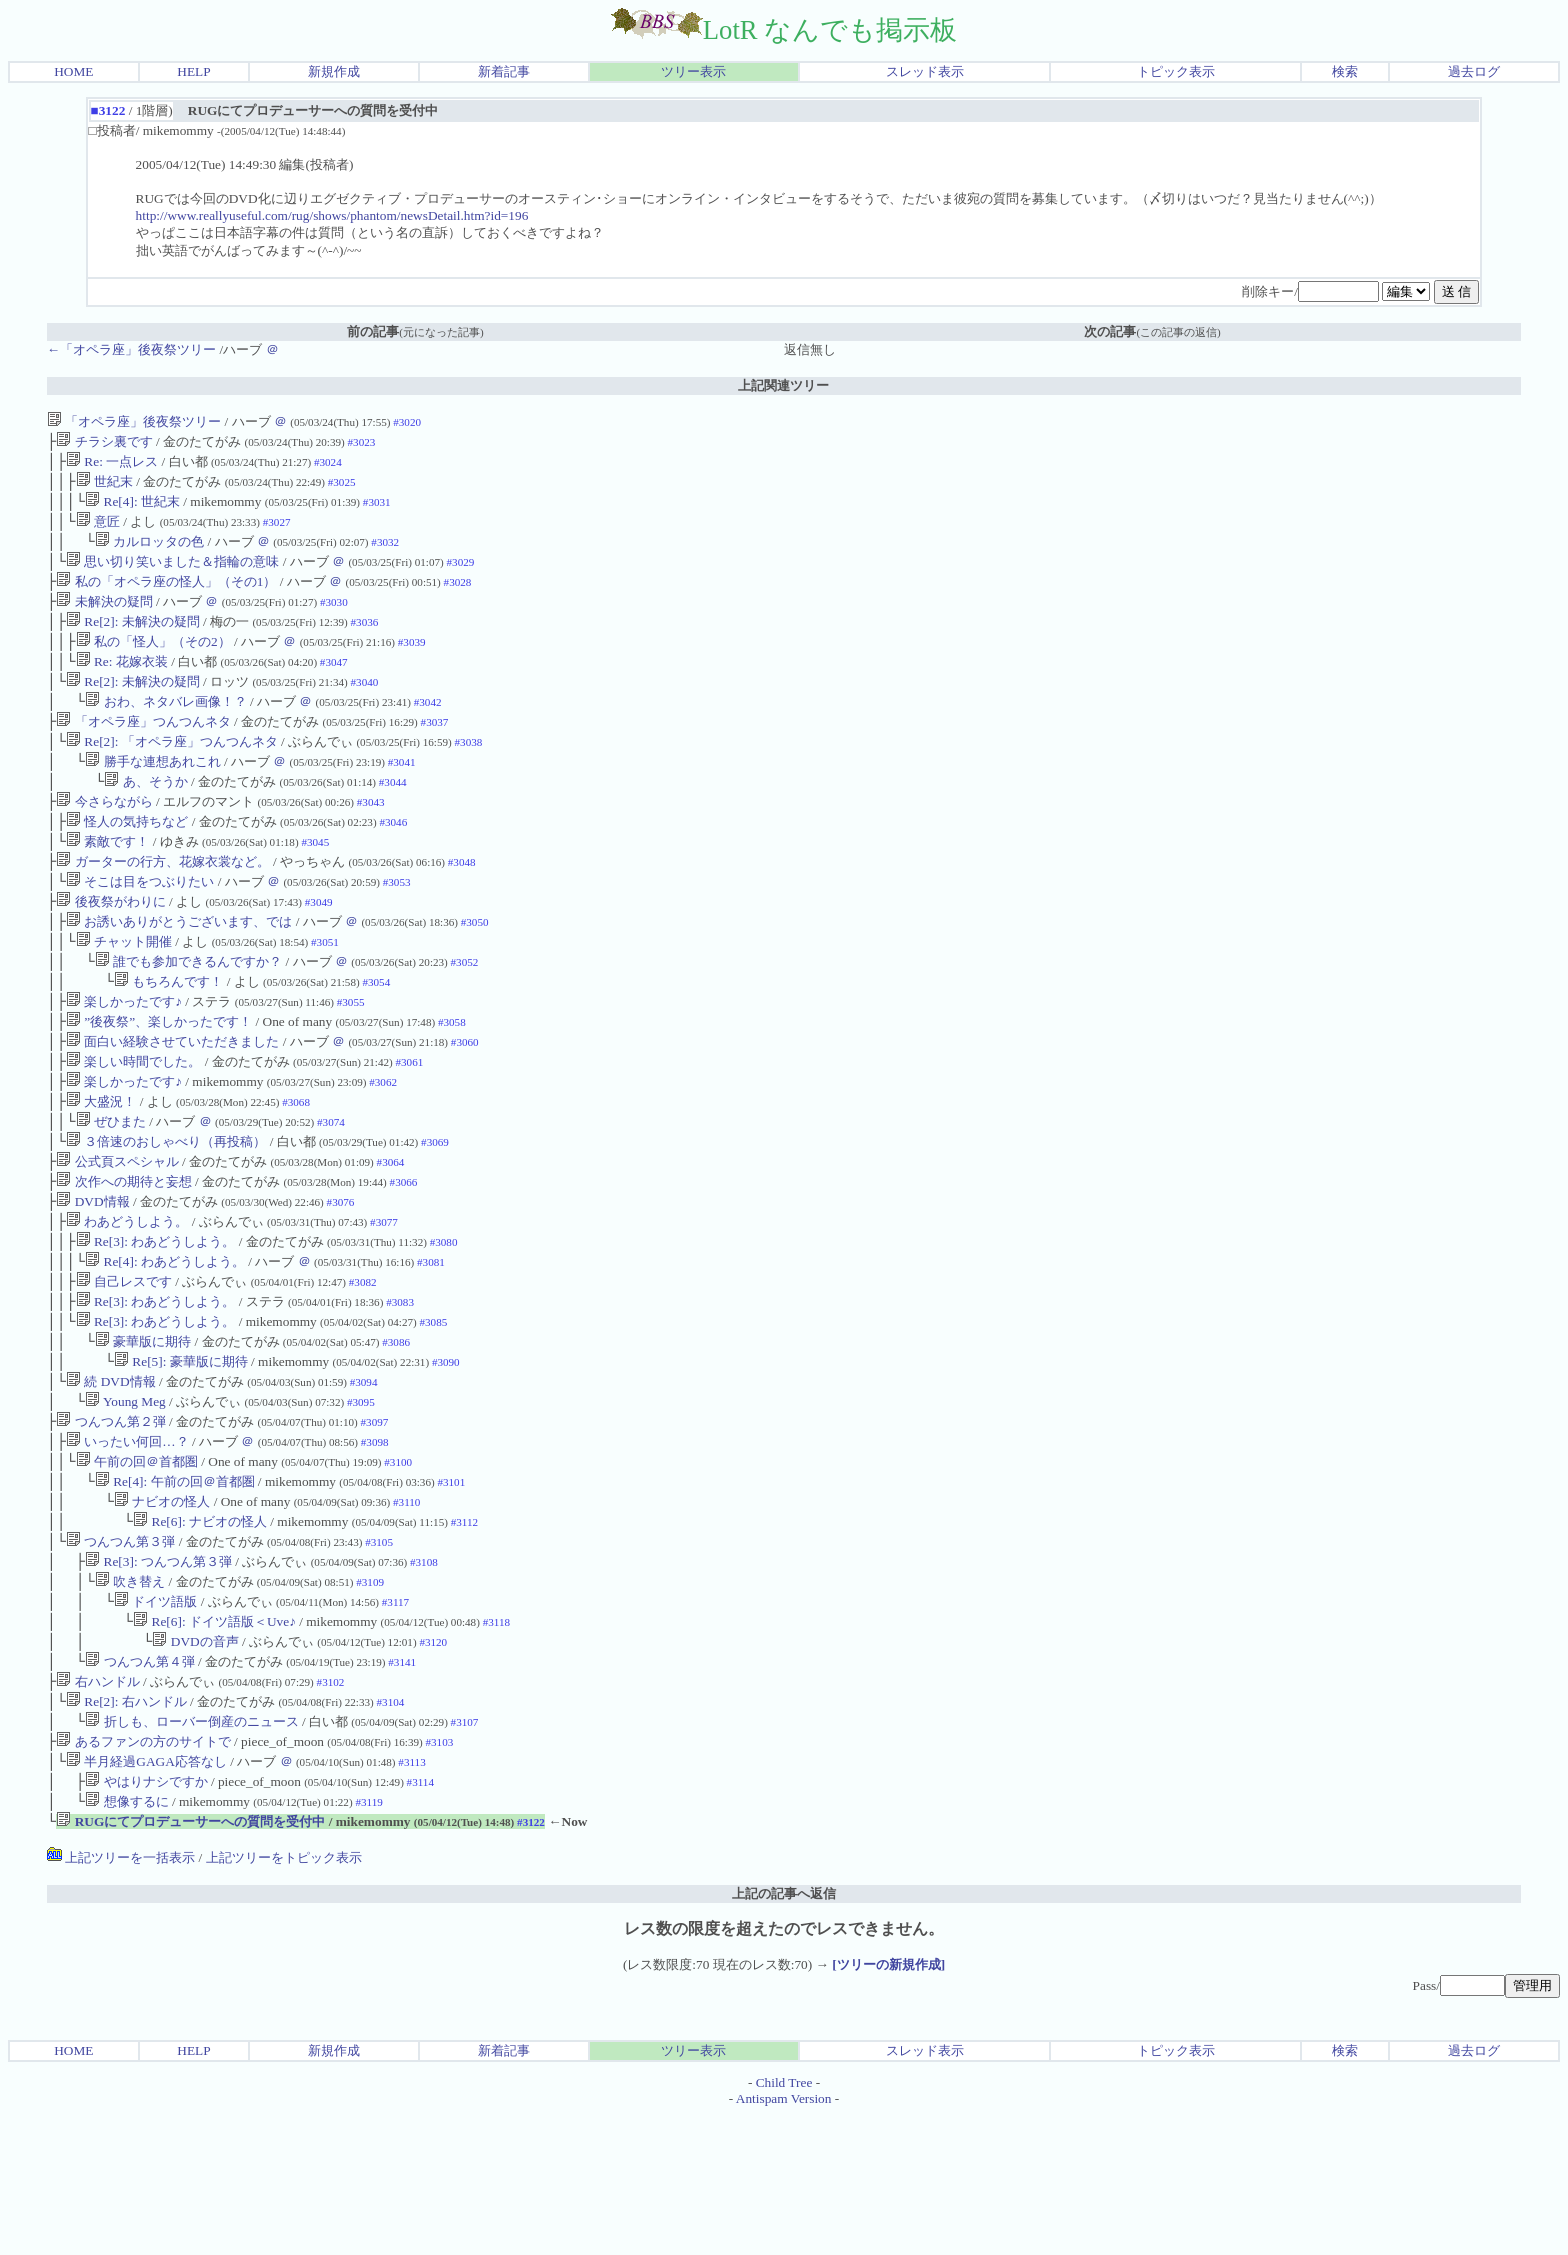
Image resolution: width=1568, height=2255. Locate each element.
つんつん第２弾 (110, 1521)
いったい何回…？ (127, 1543)
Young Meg (125, 1499)
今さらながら (104, 839)
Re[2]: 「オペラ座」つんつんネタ (172, 773)
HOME (73, 71)
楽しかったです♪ (124, 1059)
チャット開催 (124, 993)
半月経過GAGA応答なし (146, 1895)
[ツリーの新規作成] (888, 2104)
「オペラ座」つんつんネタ (143, 751)
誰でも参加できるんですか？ (188, 1015)
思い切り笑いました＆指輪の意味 (172, 575)
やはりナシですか (146, 1917)
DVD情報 (92, 1279)
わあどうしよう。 (127, 1301)
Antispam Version (784, 2238)
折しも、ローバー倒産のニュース (191, 1851)
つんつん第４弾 (139, 1785)
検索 (1345, 71)
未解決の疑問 (104, 619)
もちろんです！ (168, 1037)
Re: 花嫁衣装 (122, 685)
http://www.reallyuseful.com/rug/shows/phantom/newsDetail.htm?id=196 (332, 215)
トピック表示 (1176, 71)
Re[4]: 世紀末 (132, 509)
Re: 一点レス (112, 465)
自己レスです (124, 1367)
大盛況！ (101, 1169)
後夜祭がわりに (110, 949)
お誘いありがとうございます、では (179, 971)
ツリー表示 (693, 71)
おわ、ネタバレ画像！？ (165, 729)
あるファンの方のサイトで (143, 1873)
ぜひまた (111, 1191)
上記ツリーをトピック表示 (284, 1997)
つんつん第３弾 (120, 1653)
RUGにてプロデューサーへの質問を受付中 (190, 1961)
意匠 (98, 531)
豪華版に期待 (143, 1433)
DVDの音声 (195, 1763)
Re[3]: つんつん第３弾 (158, 1675)
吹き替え (130, 1697)
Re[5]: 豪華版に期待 (181, 1455)
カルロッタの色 (149, 553)
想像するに (126, 1939)
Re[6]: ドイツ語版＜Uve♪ (214, 1741)
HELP (193, 71)
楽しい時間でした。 (133, 1125)
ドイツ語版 (155, 1719)
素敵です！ (107, 883)
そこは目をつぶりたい (140, 927)
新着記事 (504, 71)
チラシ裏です (104, 443)
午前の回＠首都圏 (137, 1565)
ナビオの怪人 (162, 1609)
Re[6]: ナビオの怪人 (200, 1631)
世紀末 (104, 487)
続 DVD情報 (111, 1477)
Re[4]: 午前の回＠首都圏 (175, 1587)
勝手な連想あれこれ (152, 795)
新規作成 (334, 71)
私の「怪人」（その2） (153, 663)
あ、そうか (145, 817)
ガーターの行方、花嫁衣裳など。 (162, 905)
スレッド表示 (925, 71)
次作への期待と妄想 (123, 1257)
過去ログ (1474, 71)
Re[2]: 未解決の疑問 (133, 641)
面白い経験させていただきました (172, 1103)
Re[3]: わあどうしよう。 (156, 1323)
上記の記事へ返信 (784, 2033)
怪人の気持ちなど (127, 861)
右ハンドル (97, 1807)
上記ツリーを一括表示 (121, 1997)
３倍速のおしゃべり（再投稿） (166, 1213)
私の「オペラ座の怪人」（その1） (166, 597)
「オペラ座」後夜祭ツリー (134, 421)
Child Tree (784, 2222)
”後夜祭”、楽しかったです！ (159, 1081)
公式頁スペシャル (117, 1235)
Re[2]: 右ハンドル (126, 1829)
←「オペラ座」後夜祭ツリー (131, 349)
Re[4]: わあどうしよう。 (165, 1345)
